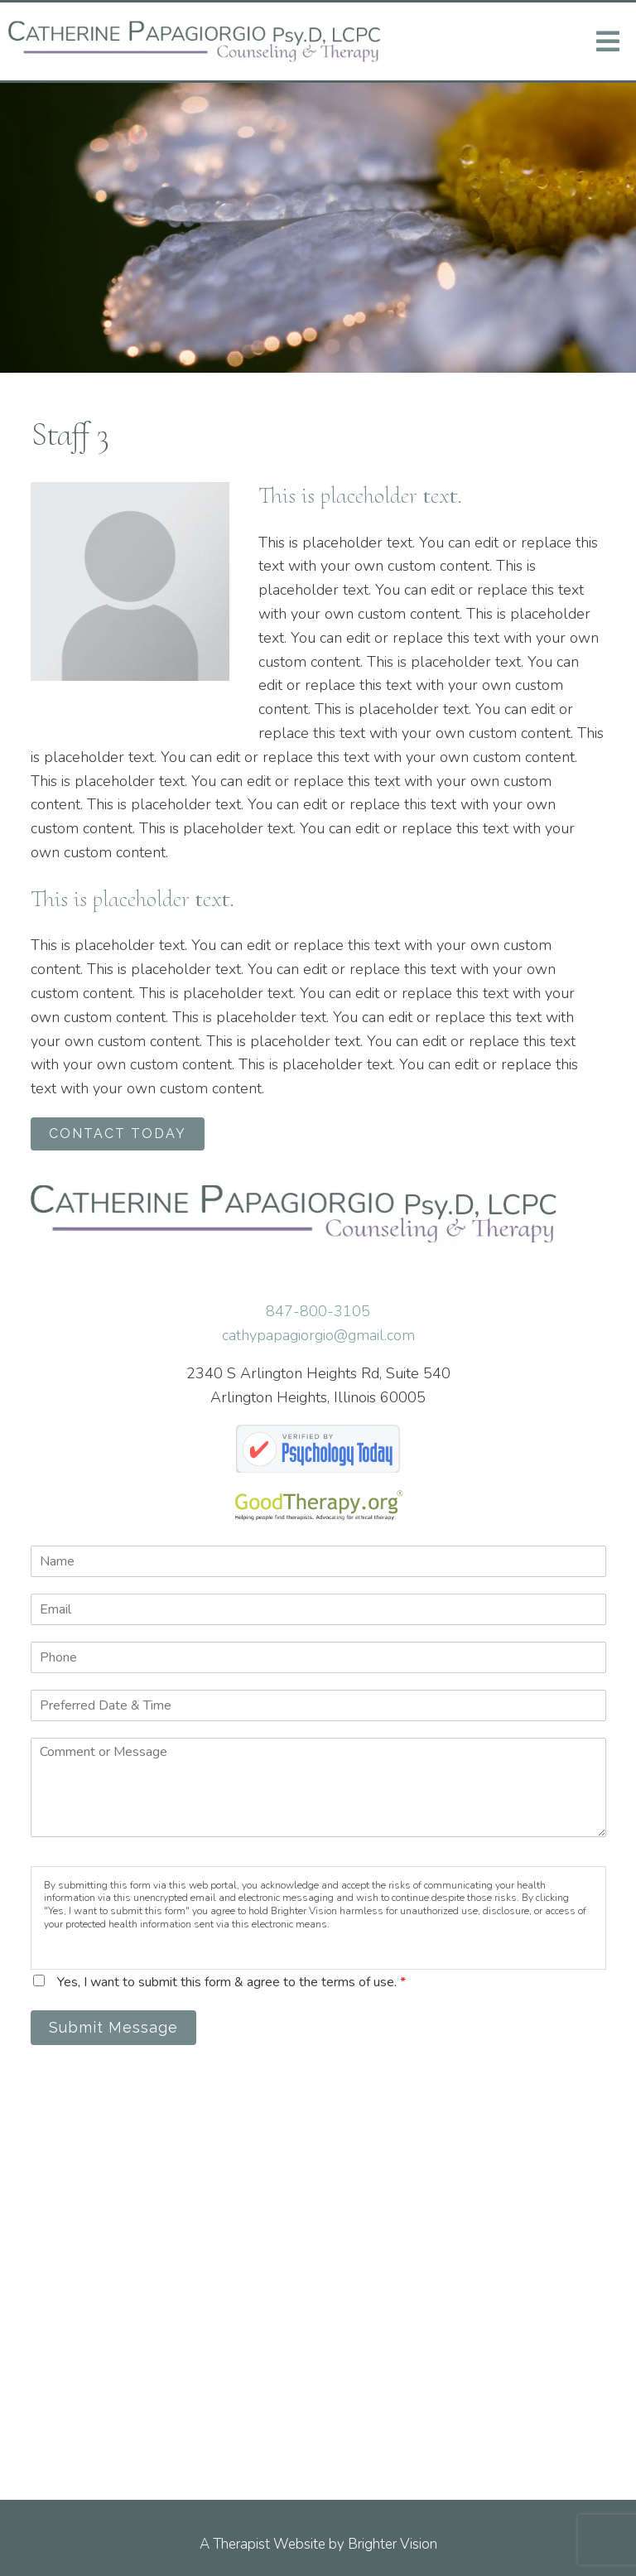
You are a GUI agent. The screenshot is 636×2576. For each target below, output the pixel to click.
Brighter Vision (392, 2544)
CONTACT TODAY (117, 1133)
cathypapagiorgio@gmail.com (318, 1335)
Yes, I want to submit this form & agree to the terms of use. (231, 1982)
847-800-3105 (318, 1311)
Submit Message (113, 2027)
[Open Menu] (607, 41)
